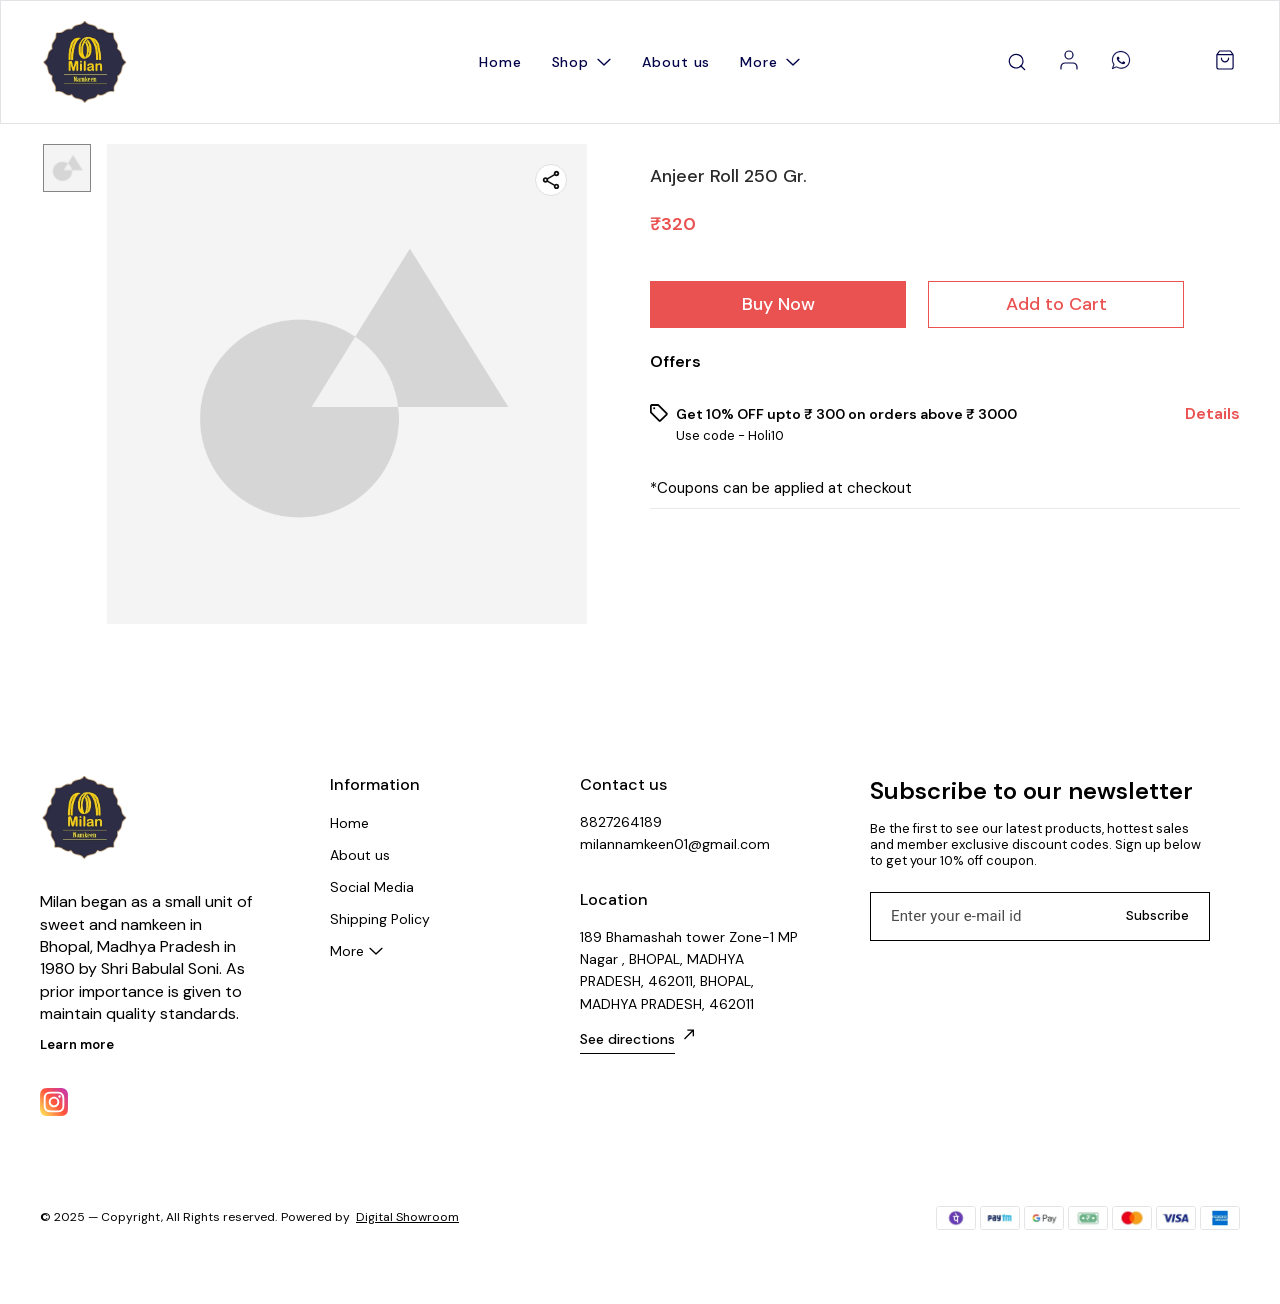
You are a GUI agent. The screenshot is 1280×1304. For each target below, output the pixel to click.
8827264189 (621, 822)
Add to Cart (1056, 304)
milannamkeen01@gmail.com (675, 844)
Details (1212, 414)
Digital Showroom (407, 1217)
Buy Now (778, 304)
